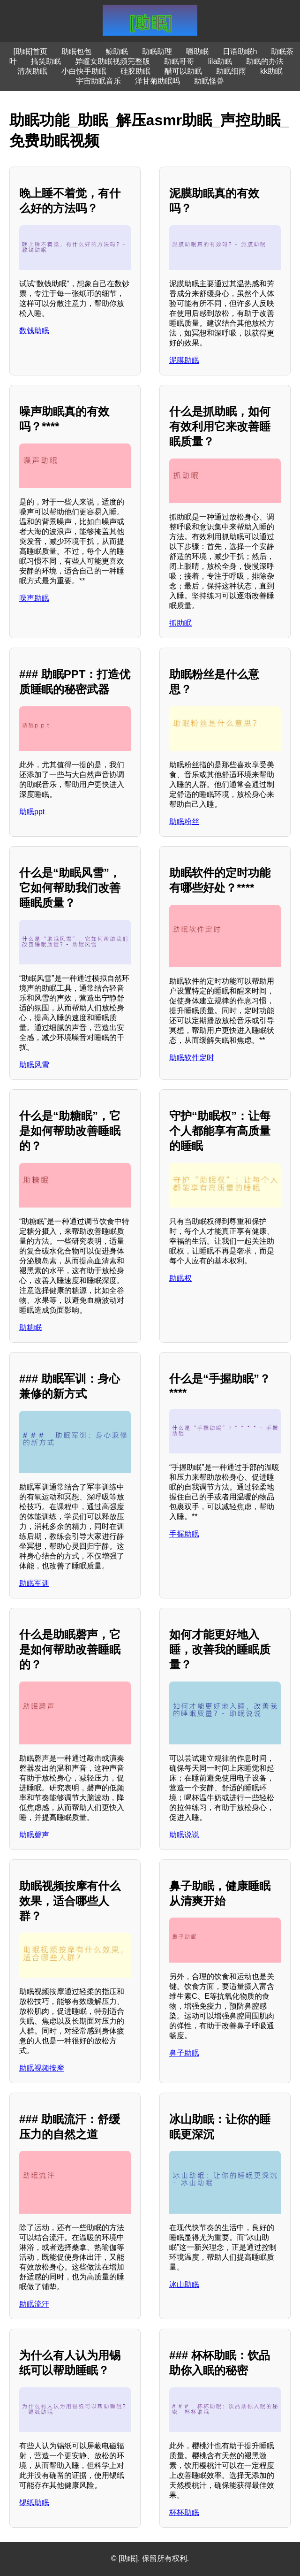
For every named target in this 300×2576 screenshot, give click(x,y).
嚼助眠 (197, 51)
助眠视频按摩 (41, 2068)
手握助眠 (184, 1534)
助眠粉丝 (184, 822)
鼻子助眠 (184, 2053)
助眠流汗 (34, 2304)
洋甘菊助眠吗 (157, 81)
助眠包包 (76, 51)
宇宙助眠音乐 (98, 81)
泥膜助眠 (184, 360)
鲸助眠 (116, 51)
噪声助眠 (34, 598)
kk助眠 (271, 71)
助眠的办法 (265, 61)
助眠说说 (184, 1835)
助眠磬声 (34, 1835)
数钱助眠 (34, 331)
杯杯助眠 (184, 2512)
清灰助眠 (32, 71)
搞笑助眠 (46, 61)
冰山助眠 (184, 2284)
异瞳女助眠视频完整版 (112, 61)
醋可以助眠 (183, 71)
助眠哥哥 (179, 61)
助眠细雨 (231, 71)
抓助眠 (180, 623)
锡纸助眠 (34, 2503)
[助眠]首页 (31, 51)
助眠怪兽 (209, 81)
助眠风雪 (34, 1065)
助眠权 (180, 1278)
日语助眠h (240, 51)
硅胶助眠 (135, 71)
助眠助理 (157, 51)
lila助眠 (220, 61)
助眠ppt (32, 812)
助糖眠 (30, 1327)
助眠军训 (34, 1583)
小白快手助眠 (83, 71)
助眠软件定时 (191, 1058)
